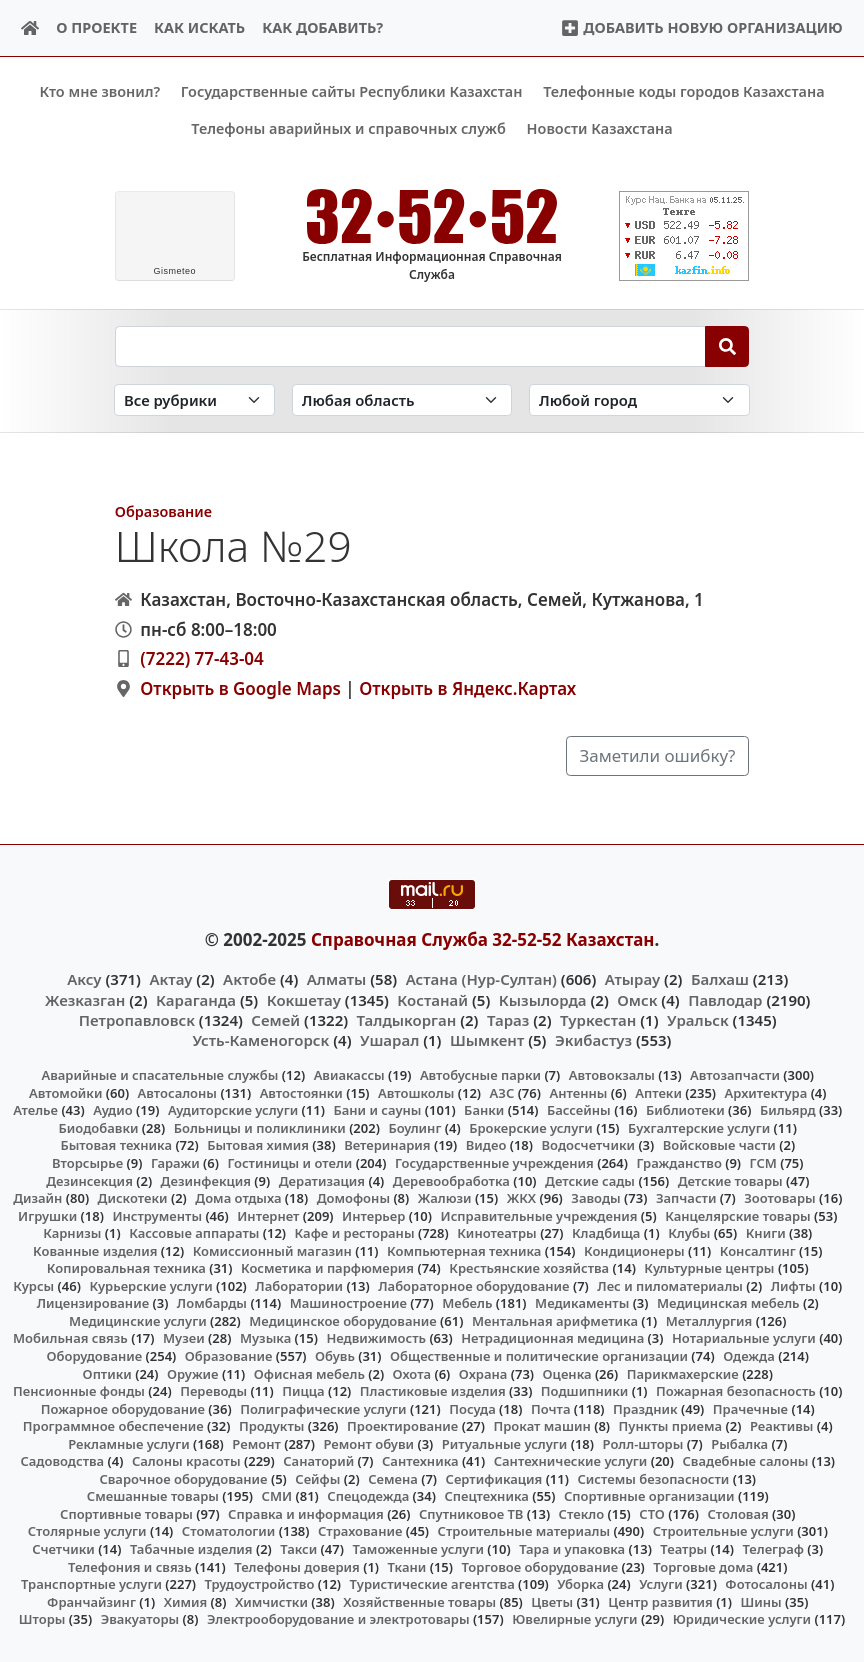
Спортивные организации (649, 1496)
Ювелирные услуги (574, 1619)
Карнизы (72, 1233)
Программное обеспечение (113, 1426)
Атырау (632, 979)
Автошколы (416, 1092)
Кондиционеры (634, 1250)
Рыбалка (739, 1443)
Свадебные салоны (746, 1461)
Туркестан (598, 1019)
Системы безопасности (653, 1478)
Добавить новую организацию (701, 27)
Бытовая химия (258, 1145)
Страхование (360, 1531)
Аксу (84, 979)
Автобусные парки (480, 1075)
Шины (761, 1601)
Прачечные (750, 1408)
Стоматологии (229, 1531)
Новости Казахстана (600, 128)
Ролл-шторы (643, 1443)
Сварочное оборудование (183, 1478)
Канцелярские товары (738, 1215)
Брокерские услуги (531, 1128)
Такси (298, 1549)
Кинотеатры (497, 1233)
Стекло (582, 1514)
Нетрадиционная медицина (552, 1338)
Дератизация (322, 1180)
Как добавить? (322, 27)
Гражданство (678, 1163)
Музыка (265, 1338)
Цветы (552, 1601)
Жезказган (85, 999)
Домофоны (353, 1198)
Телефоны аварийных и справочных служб (348, 128)
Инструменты (157, 1215)
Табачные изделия (191, 1549)
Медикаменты (582, 1303)
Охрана (483, 1373)
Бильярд (788, 1110)
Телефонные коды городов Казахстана (683, 91)
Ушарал (389, 1040)
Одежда (749, 1356)
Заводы (595, 1198)
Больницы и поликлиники (260, 1128)
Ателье (35, 1110)
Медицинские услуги (138, 1321)
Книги (766, 1233)
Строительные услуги (723, 1531)
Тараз (508, 1019)
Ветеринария (387, 1145)
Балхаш (720, 979)
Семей (275, 1019)
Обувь (335, 1356)
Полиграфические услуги (323, 1408)
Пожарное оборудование (123, 1408)
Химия (186, 1601)
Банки (484, 1110)
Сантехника (420, 1461)
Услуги (661, 1584)
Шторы (42, 1619)
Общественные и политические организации (539, 1356)
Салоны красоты (186, 1461)
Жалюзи (445, 1198)
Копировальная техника (126, 1268)
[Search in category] (194, 399)
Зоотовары (779, 1198)
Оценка (567, 1373)
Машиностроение (348, 1303)
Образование (163, 511)
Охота (412, 1373)
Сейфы (317, 1478)
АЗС (502, 1092)
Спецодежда (368, 1496)
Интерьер (373, 1215)
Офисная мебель (309, 1373)
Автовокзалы (612, 1075)
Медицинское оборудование (342, 1321)
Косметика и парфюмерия (327, 1268)
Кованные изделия (95, 1250)
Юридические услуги (742, 1619)
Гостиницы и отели (289, 1163)
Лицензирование (93, 1303)
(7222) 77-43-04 (202, 658)
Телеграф (773, 1549)
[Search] (727, 346)
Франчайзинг (91, 1601)
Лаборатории (299, 1285)
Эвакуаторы (140, 1619)
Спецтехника (486, 1496)
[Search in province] (402, 399)
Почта (551, 1408)
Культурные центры (709, 1268)
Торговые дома (703, 1566)
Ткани (407, 1566)
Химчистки (271, 1601)
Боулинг (414, 1128)
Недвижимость (376, 1338)
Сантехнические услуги (571, 1461)
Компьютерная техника (464, 1250)
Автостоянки (301, 1092)
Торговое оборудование (539, 1566)
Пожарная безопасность (736, 1391)
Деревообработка (451, 1180)
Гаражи (175, 1163)
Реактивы (782, 1426)
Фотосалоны (766, 1584)
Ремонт (256, 1443)
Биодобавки (99, 1128)
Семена (393, 1478)
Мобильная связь (70, 1338)
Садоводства (62, 1461)
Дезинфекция (206, 1180)
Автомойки (65, 1092)
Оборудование (95, 1356)
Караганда (196, 999)
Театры (683, 1549)
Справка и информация (306, 1514)
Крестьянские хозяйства (529, 1268)
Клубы (689, 1233)
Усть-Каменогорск (261, 1040)
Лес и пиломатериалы (670, 1285)
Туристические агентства (432, 1584)
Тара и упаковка (572, 1549)
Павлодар (725, 999)
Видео (486, 1145)
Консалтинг (758, 1250)
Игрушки (47, 1215)
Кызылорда (543, 999)
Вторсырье (87, 1163)
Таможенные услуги (418, 1549)
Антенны (578, 1092)
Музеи (184, 1338)
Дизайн (37, 1198)
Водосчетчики (588, 1145)
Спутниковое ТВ (471, 1514)
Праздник (645, 1408)
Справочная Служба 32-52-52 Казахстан (483, 938)
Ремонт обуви (368, 1443)
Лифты (793, 1285)
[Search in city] (639, 399)
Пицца (303, 1391)
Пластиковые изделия (433, 1391)
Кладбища (606, 1233)
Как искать (199, 27)
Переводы (213, 1391)
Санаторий (318, 1461)
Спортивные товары (126, 1514)
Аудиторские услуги (233, 1110)
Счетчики (63, 1549)
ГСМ (763, 1163)
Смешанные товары (153, 1496)
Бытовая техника (116, 1145)
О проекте (96, 27)
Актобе (249, 979)
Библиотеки (685, 1110)
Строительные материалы (524, 1531)
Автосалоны (177, 1092)
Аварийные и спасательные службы (159, 1075)
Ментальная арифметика (555, 1321)
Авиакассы (349, 1075)
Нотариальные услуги (744, 1338)
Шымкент (487, 1040)
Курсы (33, 1285)
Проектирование (402, 1426)
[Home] (30, 28)
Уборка (580, 1584)
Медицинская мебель (728, 1303)
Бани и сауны (377, 1110)
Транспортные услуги (91, 1584)
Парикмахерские (683, 1373)
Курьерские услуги (150, 1285)
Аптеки (658, 1092)
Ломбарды (212, 1303)
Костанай (432, 999)
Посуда (472, 1408)
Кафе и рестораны (355, 1233)
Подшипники (584, 1391)
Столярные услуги (87, 1531)
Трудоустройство (260, 1584)
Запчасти (686, 1198)
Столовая (737, 1514)
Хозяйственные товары (419, 1601)
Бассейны (579, 1110)
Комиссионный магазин (272, 1250)
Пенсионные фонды (79, 1391)
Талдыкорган (407, 1019)
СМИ (277, 1496)
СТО (652, 1514)
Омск (637, 999)
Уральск (698, 1019)
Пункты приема (671, 1426)
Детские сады (590, 1180)
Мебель (467, 1303)
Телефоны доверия (297, 1566)
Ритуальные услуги (504, 1443)
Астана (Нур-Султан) (481, 979)
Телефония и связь (130, 1566)
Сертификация (494, 1478)
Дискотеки (133, 1198)
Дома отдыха (238, 1198)
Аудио (113, 1110)
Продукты (272, 1426)
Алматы (337, 979)
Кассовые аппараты (194, 1233)
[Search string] (410, 346)
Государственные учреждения (494, 1163)
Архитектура (766, 1092)
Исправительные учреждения (539, 1215)
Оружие (193, 1373)
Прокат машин (541, 1426)
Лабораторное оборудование (473, 1285)
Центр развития (660, 1601)
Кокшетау (304, 999)
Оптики (107, 1373)
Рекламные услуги (129, 1443)
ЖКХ (521, 1198)
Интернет (268, 1215)
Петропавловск (137, 1019)
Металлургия (709, 1321)
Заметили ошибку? (658, 755)
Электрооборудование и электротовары (338, 1619)
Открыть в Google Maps (240, 688)
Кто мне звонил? (99, 91)
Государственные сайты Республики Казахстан (352, 91)
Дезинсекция (89, 1180)
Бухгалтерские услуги (699, 1128)
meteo (174, 271)
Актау (170, 979)
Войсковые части (719, 1145)
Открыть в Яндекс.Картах (467, 688)
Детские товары (730, 1180)
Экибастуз (593, 1040)
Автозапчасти (735, 1075)
